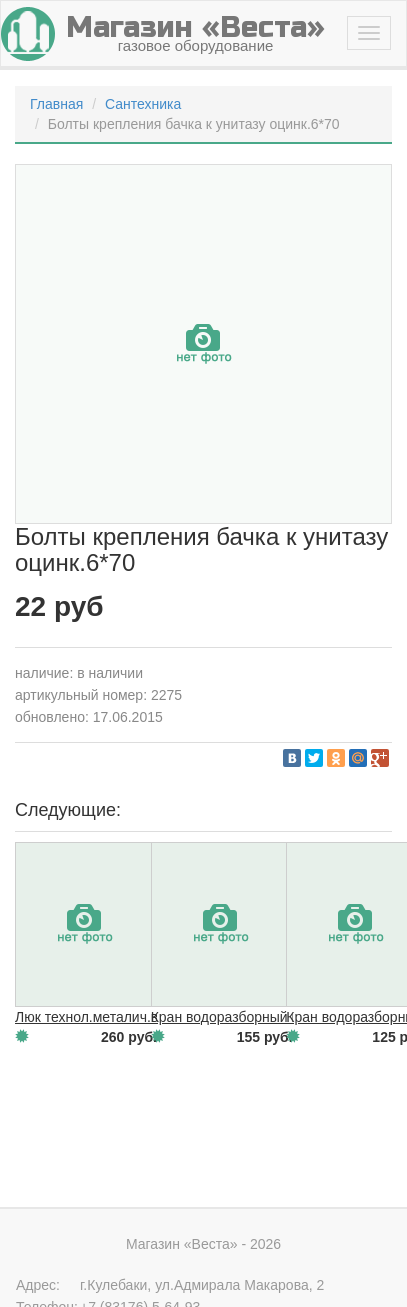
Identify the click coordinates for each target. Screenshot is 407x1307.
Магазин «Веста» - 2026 (203, 1244)
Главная (56, 104)
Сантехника (143, 104)
